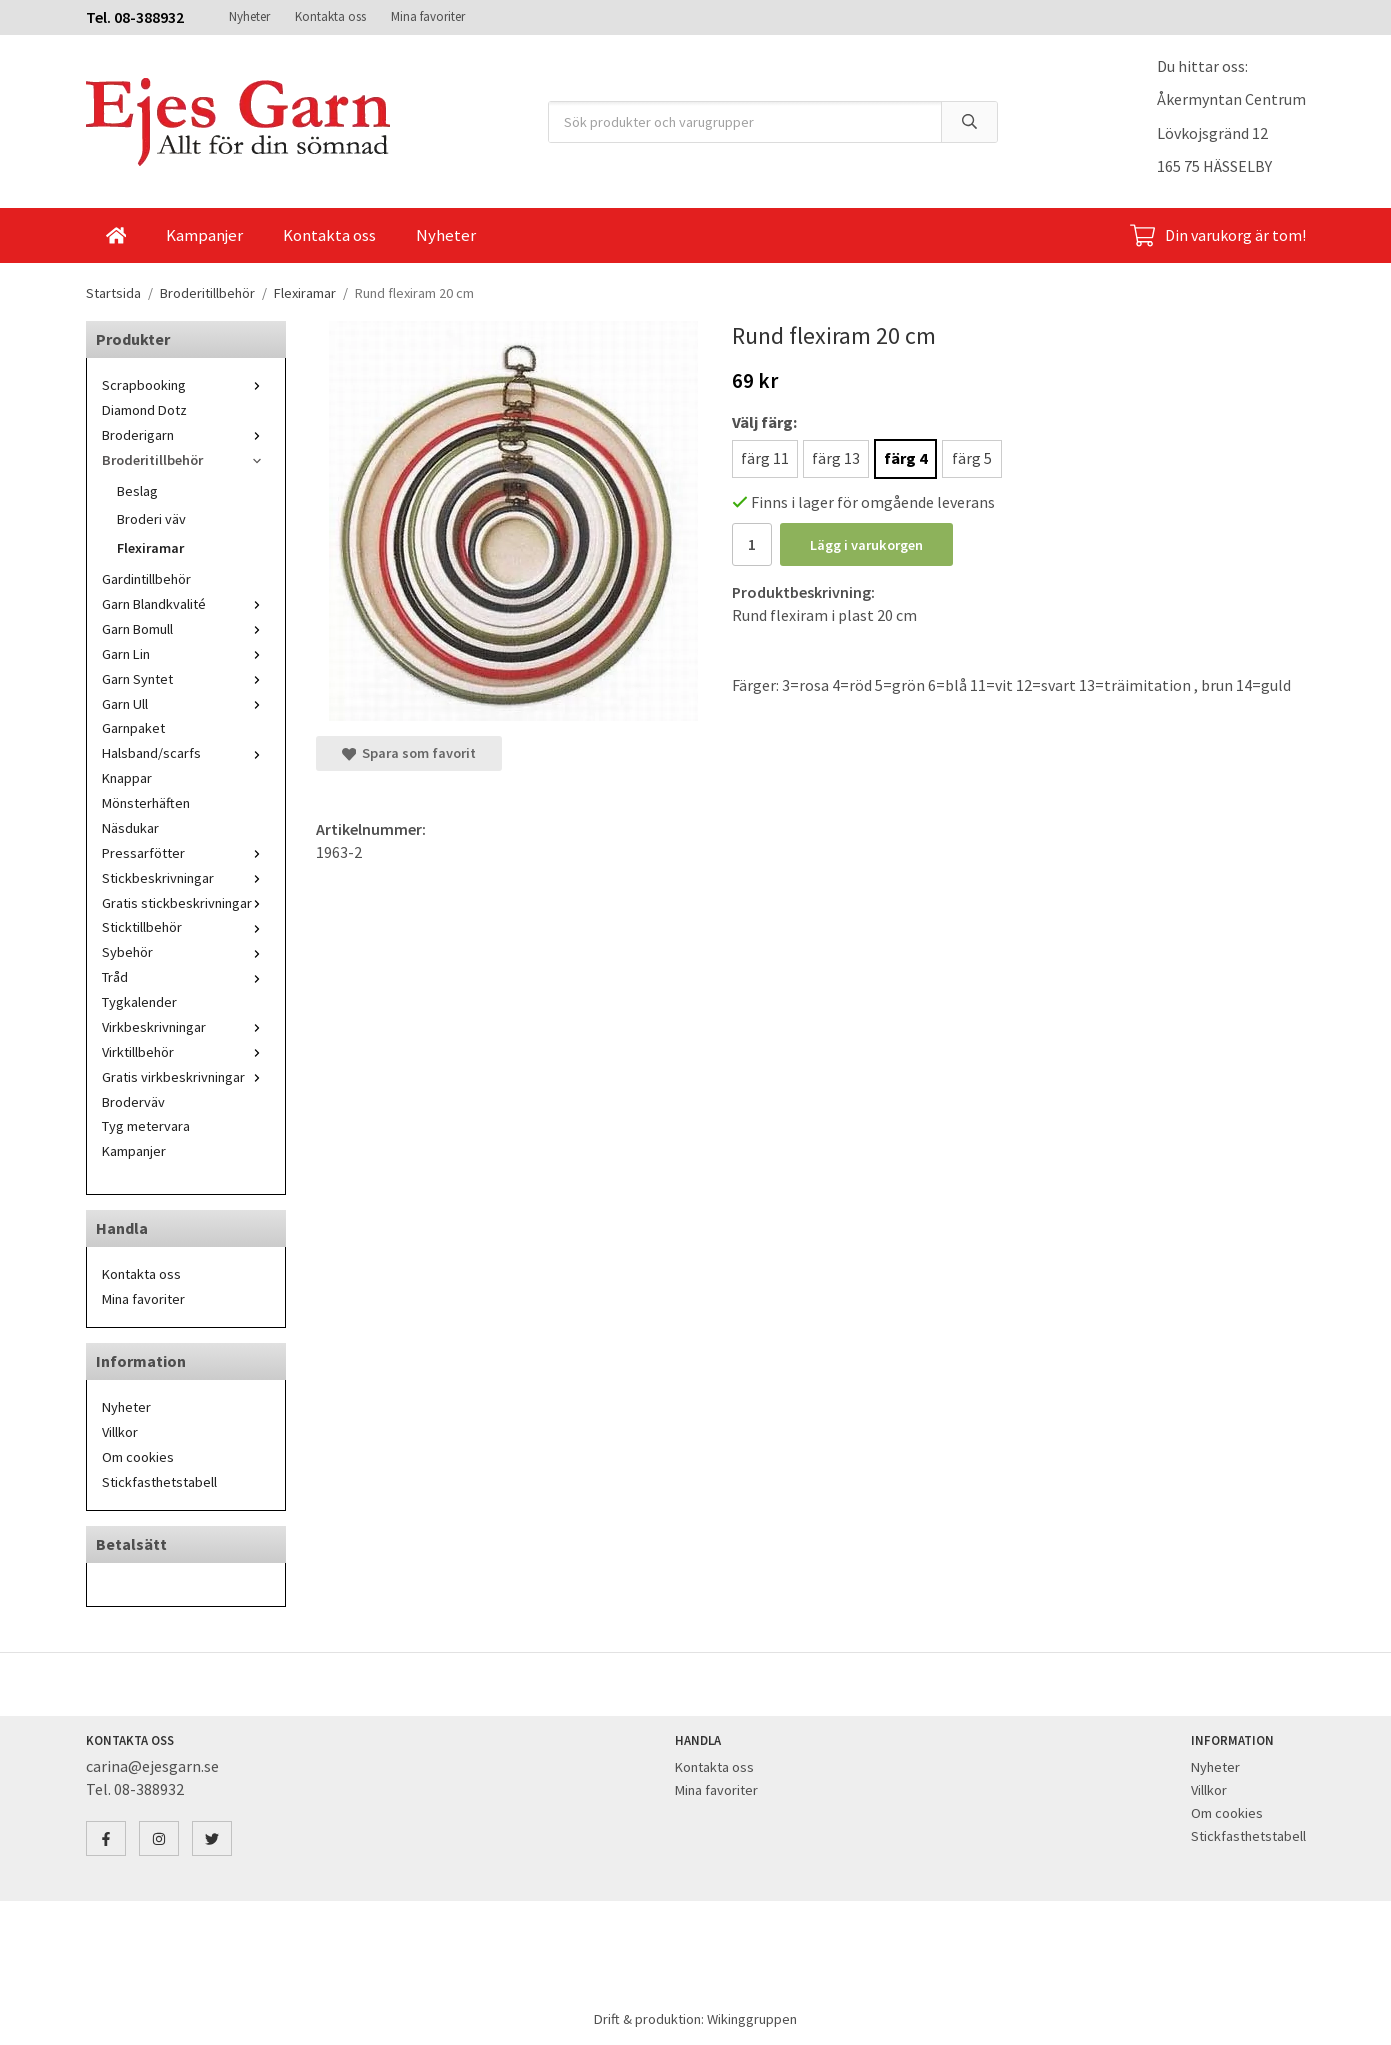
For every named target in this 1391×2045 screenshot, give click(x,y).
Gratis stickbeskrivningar (186, 903)
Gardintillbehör (146, 579)
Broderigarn (186, 435)
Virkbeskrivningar (186, 1027)
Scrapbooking (186, 385)
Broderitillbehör (186, 460)
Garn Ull (186, 704)
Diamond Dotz (144, 410)
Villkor (120, 1432)
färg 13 (836, 458)
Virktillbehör (186, 1052)
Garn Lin (186, 654)
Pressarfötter (186, 853)
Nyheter (249, 16)
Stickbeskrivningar (186, 878)
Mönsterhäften (146, 803)
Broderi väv (151, 519)
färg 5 (972, 458)
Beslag (137, 491)
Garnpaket (133, 728)
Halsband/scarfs (186, 753)
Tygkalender (139, 1002)
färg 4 (905, 458)
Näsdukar (130, 828)
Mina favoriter (428, 16)
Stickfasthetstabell (159, 1482)
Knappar (127, 778)
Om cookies (138, 1457)
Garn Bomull (186, 629)
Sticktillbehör (186, 927)
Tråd (186, 977)
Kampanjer (204, 235)
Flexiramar (150, 548)
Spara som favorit (409, 753)
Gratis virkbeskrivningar (186, 1077)
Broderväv (133, 1102)
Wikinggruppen (752, 2019)
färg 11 (765, 458)
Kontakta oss (330, 16)
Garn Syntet (186, 679)
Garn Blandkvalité (186, 604)
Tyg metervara (146, 1126)
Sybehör (186, 952)
